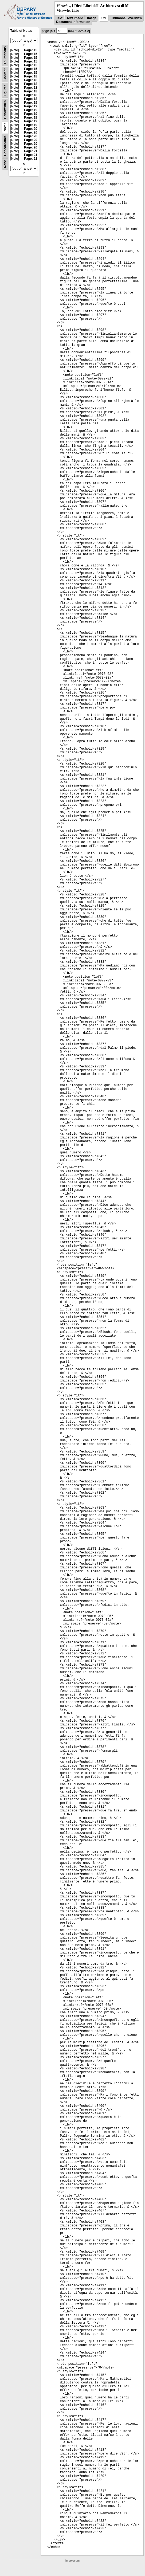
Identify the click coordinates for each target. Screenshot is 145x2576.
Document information (73, 22)
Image (91, 18)
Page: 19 (30, 102)
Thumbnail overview (126, 18)
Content (5, 75)
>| (88, 31)
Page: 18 (30, 76)
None (5, 164)
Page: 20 (30, 129)
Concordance (5, 145)
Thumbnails (5, 55)
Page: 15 (30, 50)
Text (59, 18)
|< (51, 31)
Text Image (74, 18)
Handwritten (5, 109)
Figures (5, 90)
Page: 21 (30, 151)
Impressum (72, 2560)
